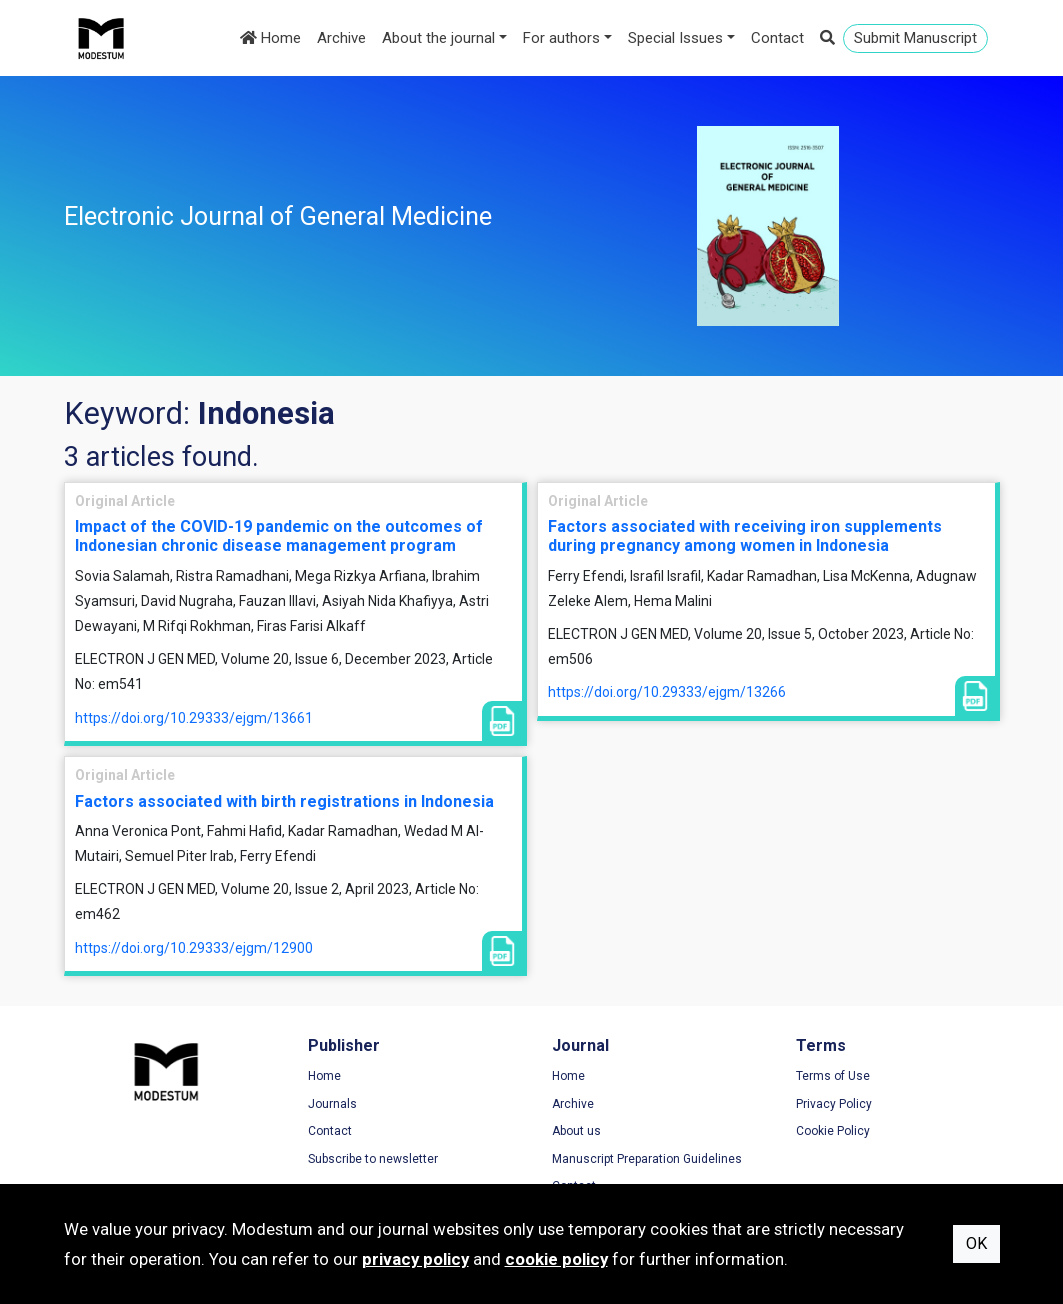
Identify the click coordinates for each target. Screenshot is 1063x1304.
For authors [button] (561, 38)
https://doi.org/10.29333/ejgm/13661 (194, 718)
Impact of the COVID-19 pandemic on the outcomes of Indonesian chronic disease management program (279, 536)
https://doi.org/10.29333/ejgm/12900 (194, 948)
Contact (777, 38)
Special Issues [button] (675, 38)
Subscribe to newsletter (373, 1159)
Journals (332, 1104)
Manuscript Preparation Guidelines (647, 1159)
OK (976, 1243)
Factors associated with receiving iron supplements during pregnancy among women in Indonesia (745, 536)
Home (270, 38)
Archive (341, 38)
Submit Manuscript (915, 38)
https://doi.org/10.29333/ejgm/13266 (667, 692)
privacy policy (415, 1259)
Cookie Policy (833, 1131)
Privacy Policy (834, 1104)
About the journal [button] (438, 38)
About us (576, 1131)
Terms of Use (833, 1076)
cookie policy (556, 1259)
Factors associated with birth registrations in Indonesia (284, 801)
